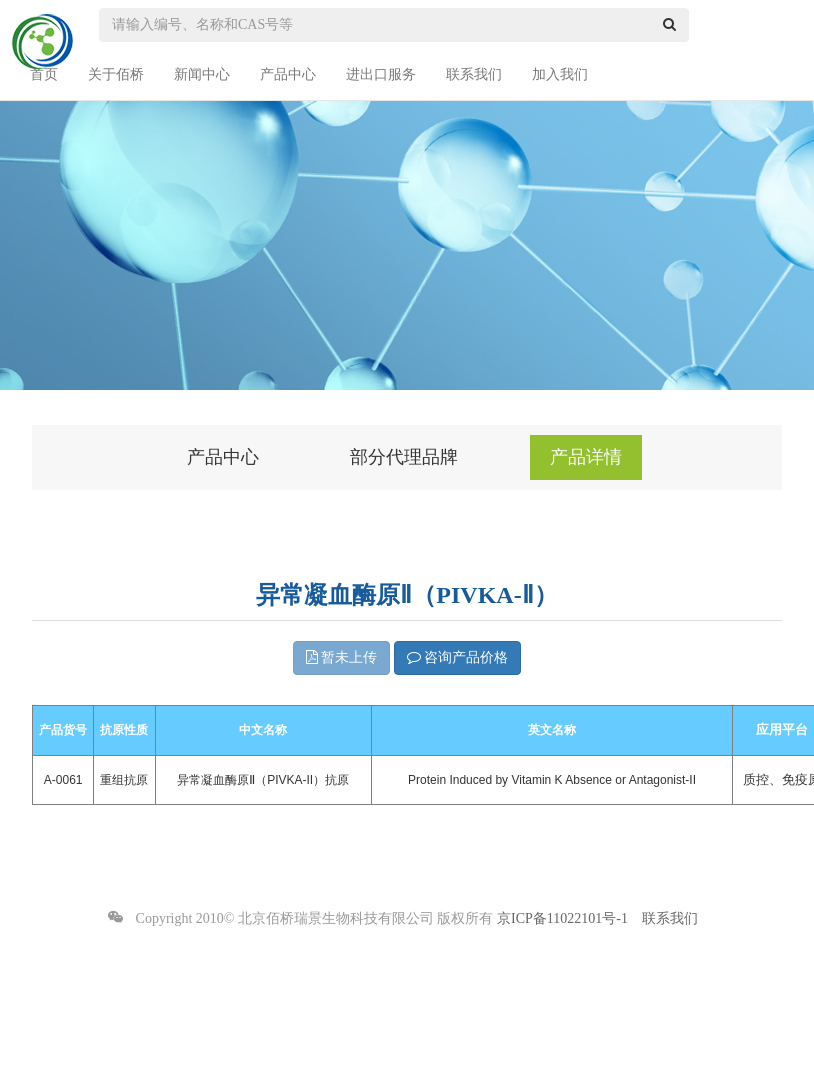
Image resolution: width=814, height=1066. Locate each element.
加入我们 (560, 74)
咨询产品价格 (458, 657)
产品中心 (288, 74)
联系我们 (474, 74)
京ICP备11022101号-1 (562, 918)
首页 (44, 74)
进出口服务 (381, 74)
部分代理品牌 (404, 457)
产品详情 (586, 457)
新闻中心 (202, 74)
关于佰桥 (116, 74)
